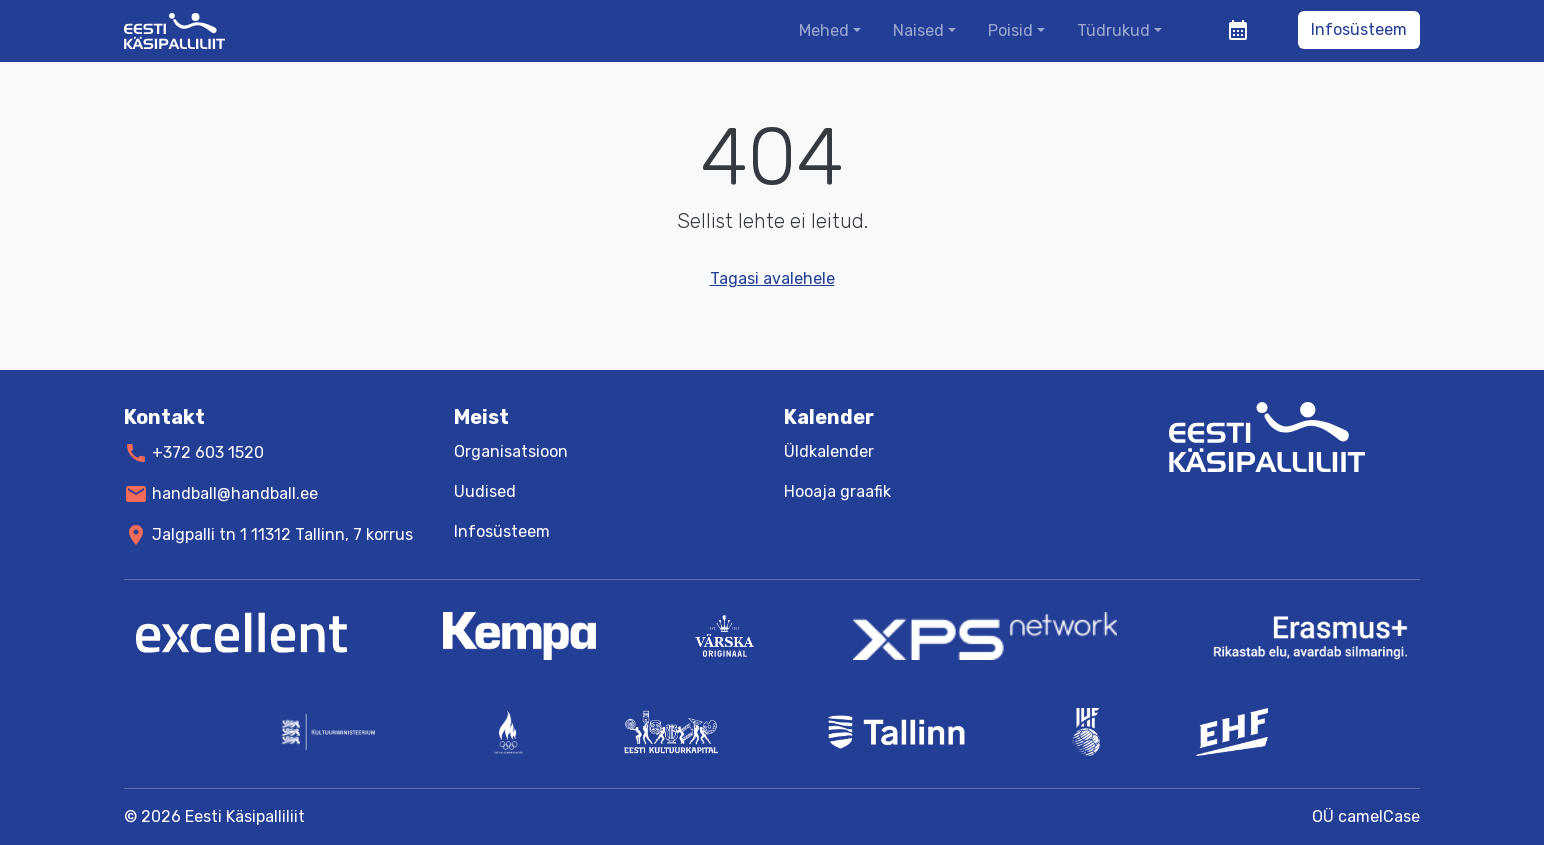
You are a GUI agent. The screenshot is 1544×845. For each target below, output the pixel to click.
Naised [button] (918, 30)
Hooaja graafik (837, 491)
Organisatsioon (511, 451)
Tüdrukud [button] (1113, 30)
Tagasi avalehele (772, 278)
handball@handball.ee (235, 493)
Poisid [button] (1010, 30)
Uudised (485, 491)
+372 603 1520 (208, 452)
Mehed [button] (824, 30)
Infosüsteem (1359, 29)
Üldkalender (829, 451)
